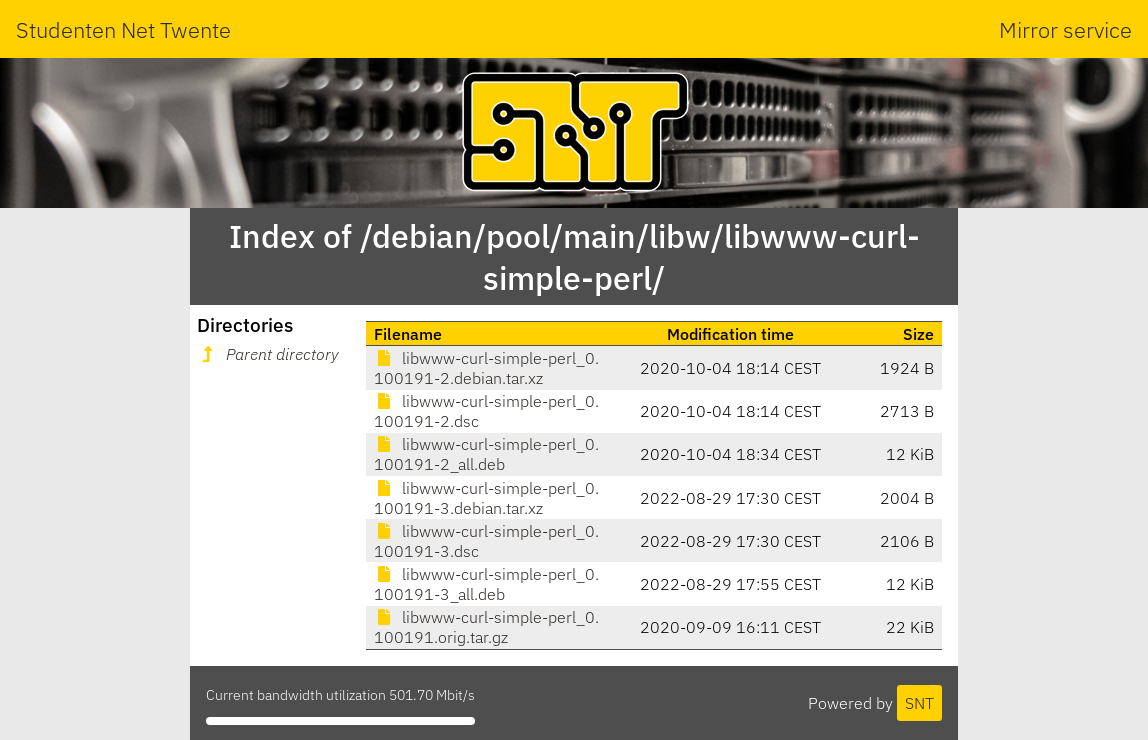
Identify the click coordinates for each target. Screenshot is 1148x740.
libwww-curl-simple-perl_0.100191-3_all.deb (486, 584)
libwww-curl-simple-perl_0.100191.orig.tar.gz (486, 627)
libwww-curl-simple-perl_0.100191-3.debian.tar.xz (486, 498)
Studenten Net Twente (123, 29)
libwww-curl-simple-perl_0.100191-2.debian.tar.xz (486, 368)
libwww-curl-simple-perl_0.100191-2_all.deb (486, 454)
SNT (919, 703)
